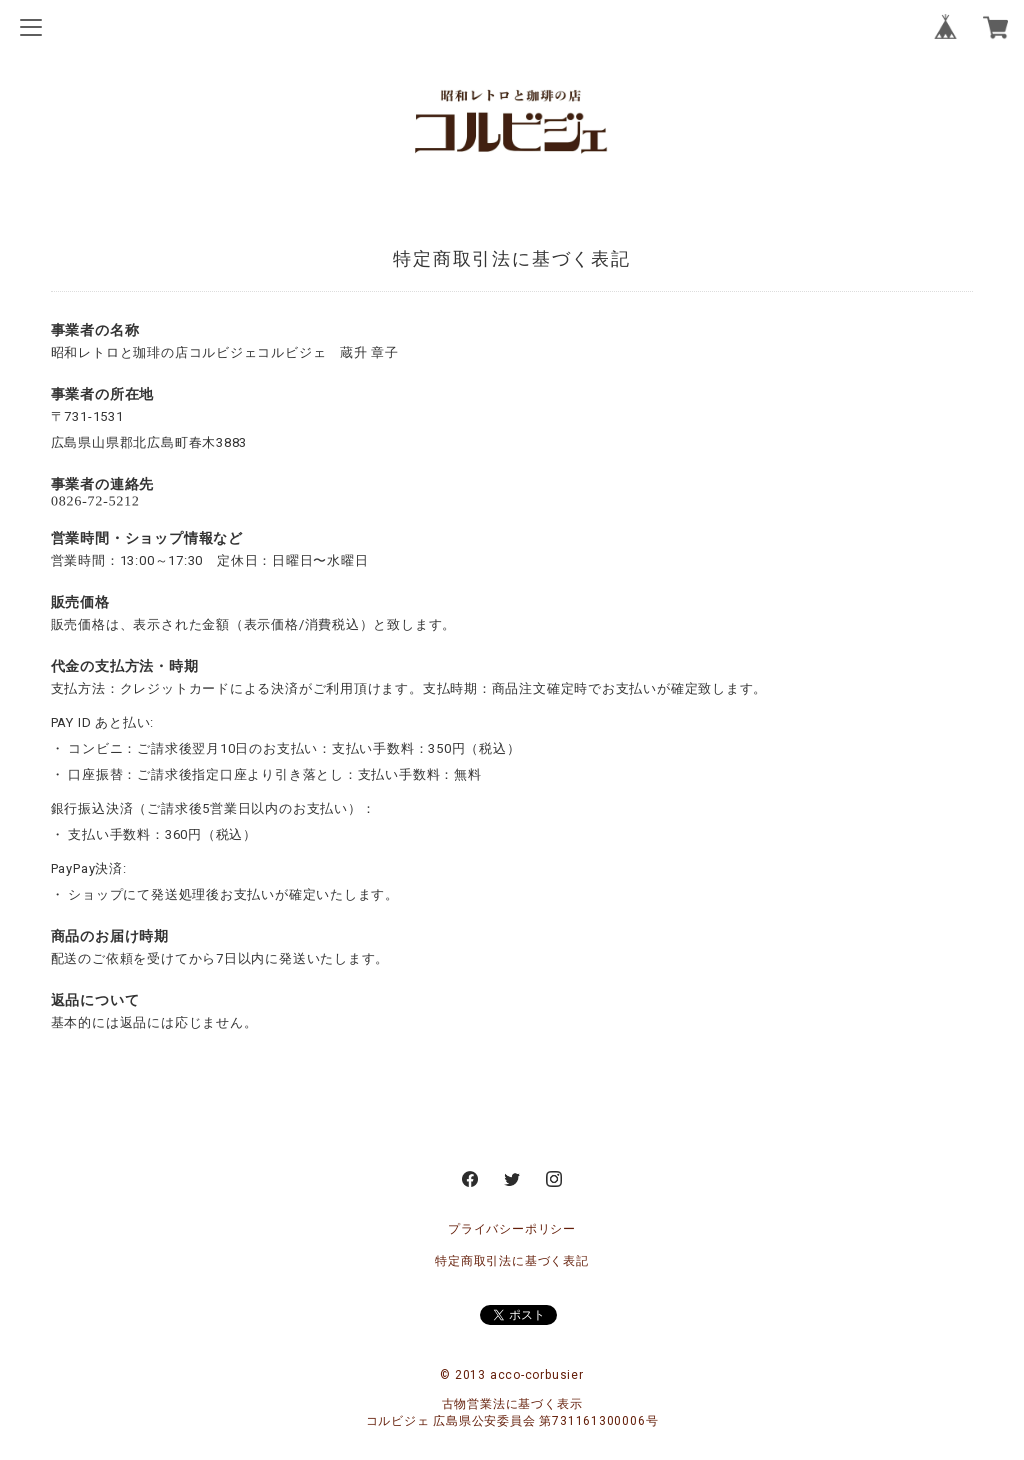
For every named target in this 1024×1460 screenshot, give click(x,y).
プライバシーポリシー (512, 1229)
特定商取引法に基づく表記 (511, 1261)
